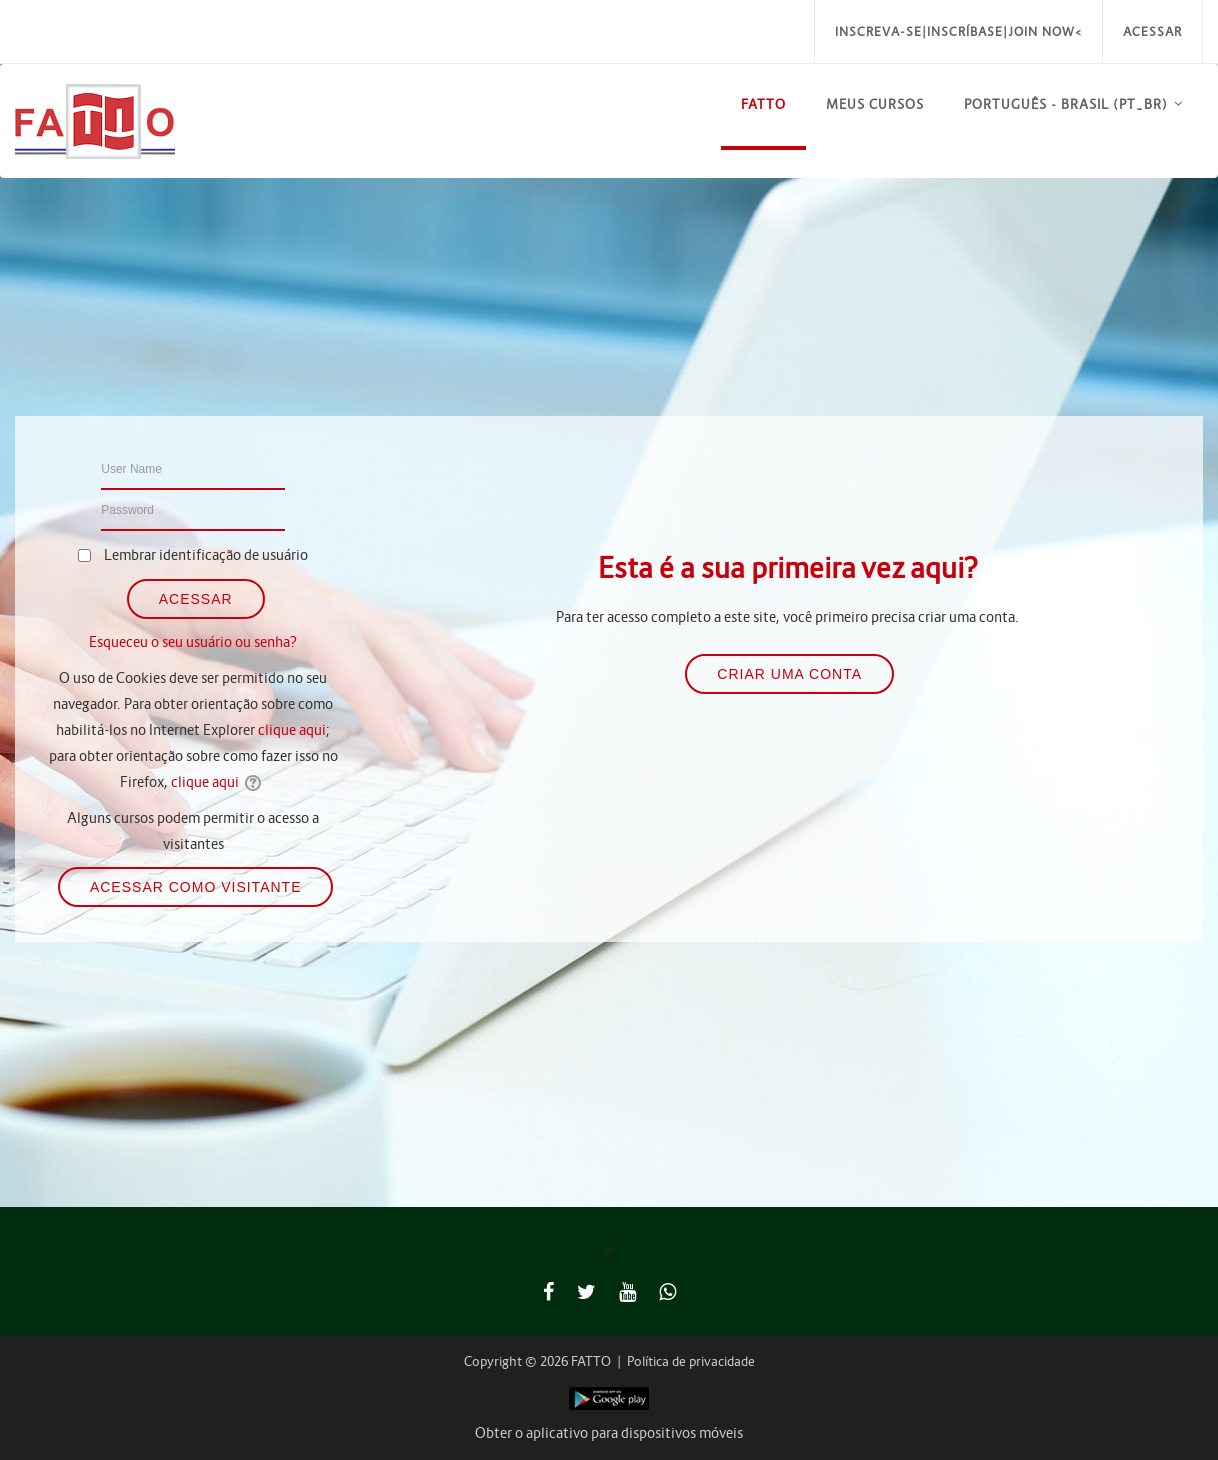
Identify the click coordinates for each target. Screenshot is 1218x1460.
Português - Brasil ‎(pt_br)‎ (1066, 104)
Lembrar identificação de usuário (206, 555)
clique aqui (292, 730)
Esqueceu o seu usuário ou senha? (193, 642)
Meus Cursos (875, 104)
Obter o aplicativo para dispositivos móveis (609, 1433)
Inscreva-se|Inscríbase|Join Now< (958, 31)
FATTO (763, 104)
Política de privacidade (691, 1361)
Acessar (1152, 31)
